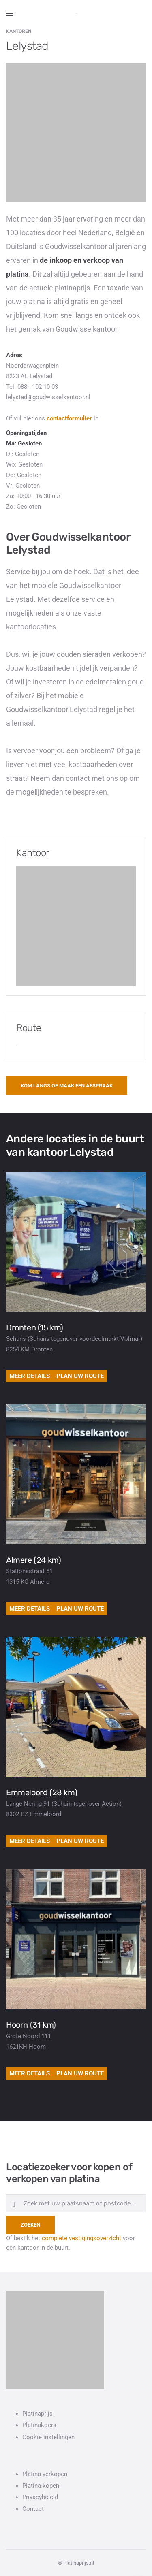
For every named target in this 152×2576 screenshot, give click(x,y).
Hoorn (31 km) (31, 2025)
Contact (33, 2508)
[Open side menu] (9, 13)
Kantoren (18, 31)
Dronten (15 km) (34, 1327)
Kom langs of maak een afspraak (67, 1085)
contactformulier (69, 418)
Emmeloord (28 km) (41, 1792)
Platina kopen (40, 2485)
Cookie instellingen (48, 2437)
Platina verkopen (44, 2474)
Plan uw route (80, 1376)
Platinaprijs (37, 2413)
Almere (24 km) (33, 1560)
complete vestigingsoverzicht (81, 2238)
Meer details (29, 1376)
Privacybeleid (40, 2497)
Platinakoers (39, 2425)
